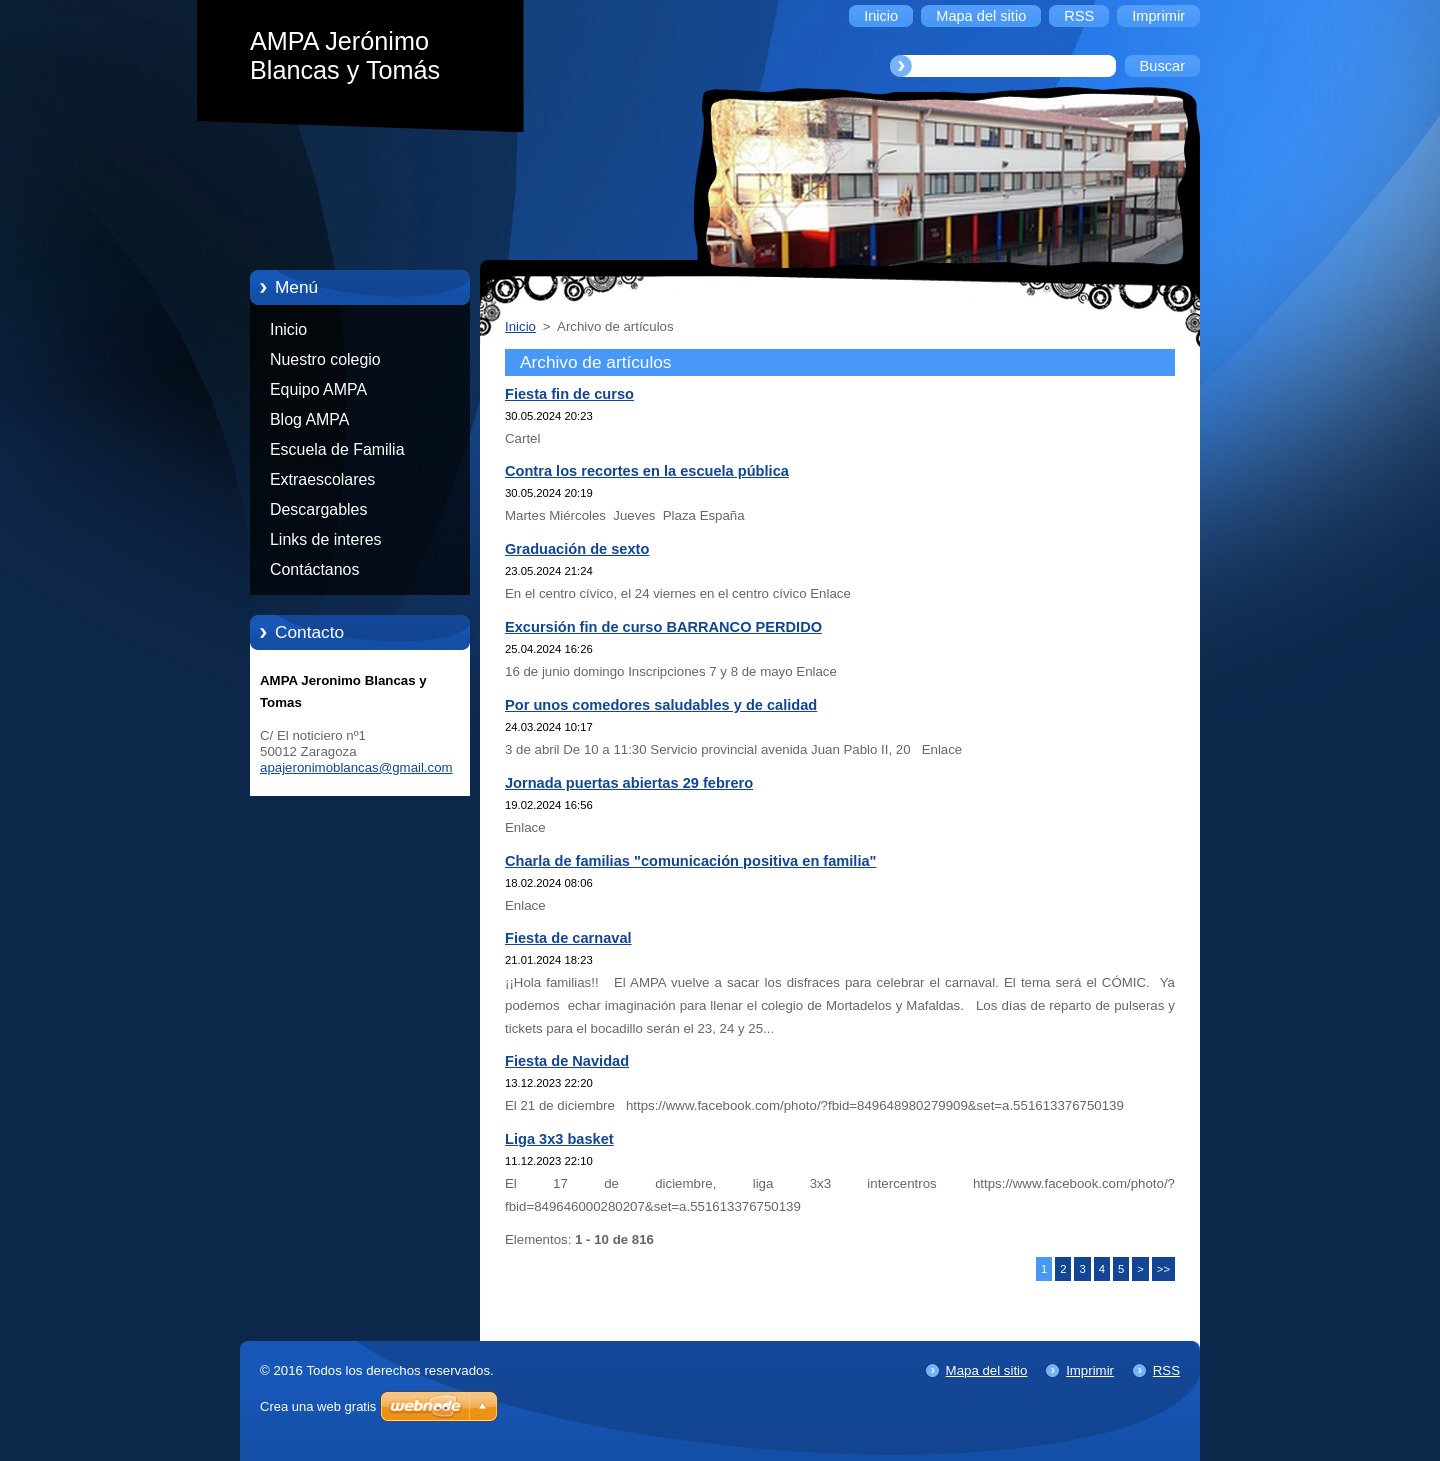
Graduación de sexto (577, 549)
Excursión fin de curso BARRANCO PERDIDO (663, 627)
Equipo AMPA (318, 389)
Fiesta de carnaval (568, 938)
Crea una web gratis (318, 1406)
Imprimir (1090, 1370)
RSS (1166, 1370)
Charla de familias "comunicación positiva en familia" (691, 861)
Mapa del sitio (987, 1370)
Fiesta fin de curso (569, 394)
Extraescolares (322, 479)
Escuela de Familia (337, 449)
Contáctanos (314, 569)
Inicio (288, 329)
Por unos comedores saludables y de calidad (661, 705)
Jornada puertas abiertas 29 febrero (629, 783)
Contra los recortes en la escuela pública (647, 471)
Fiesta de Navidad (567, 1061)
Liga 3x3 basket (559, 1139)
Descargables (318, 509)
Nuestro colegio (325, 359)
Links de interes (326, 539)
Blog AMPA (309, 419)
